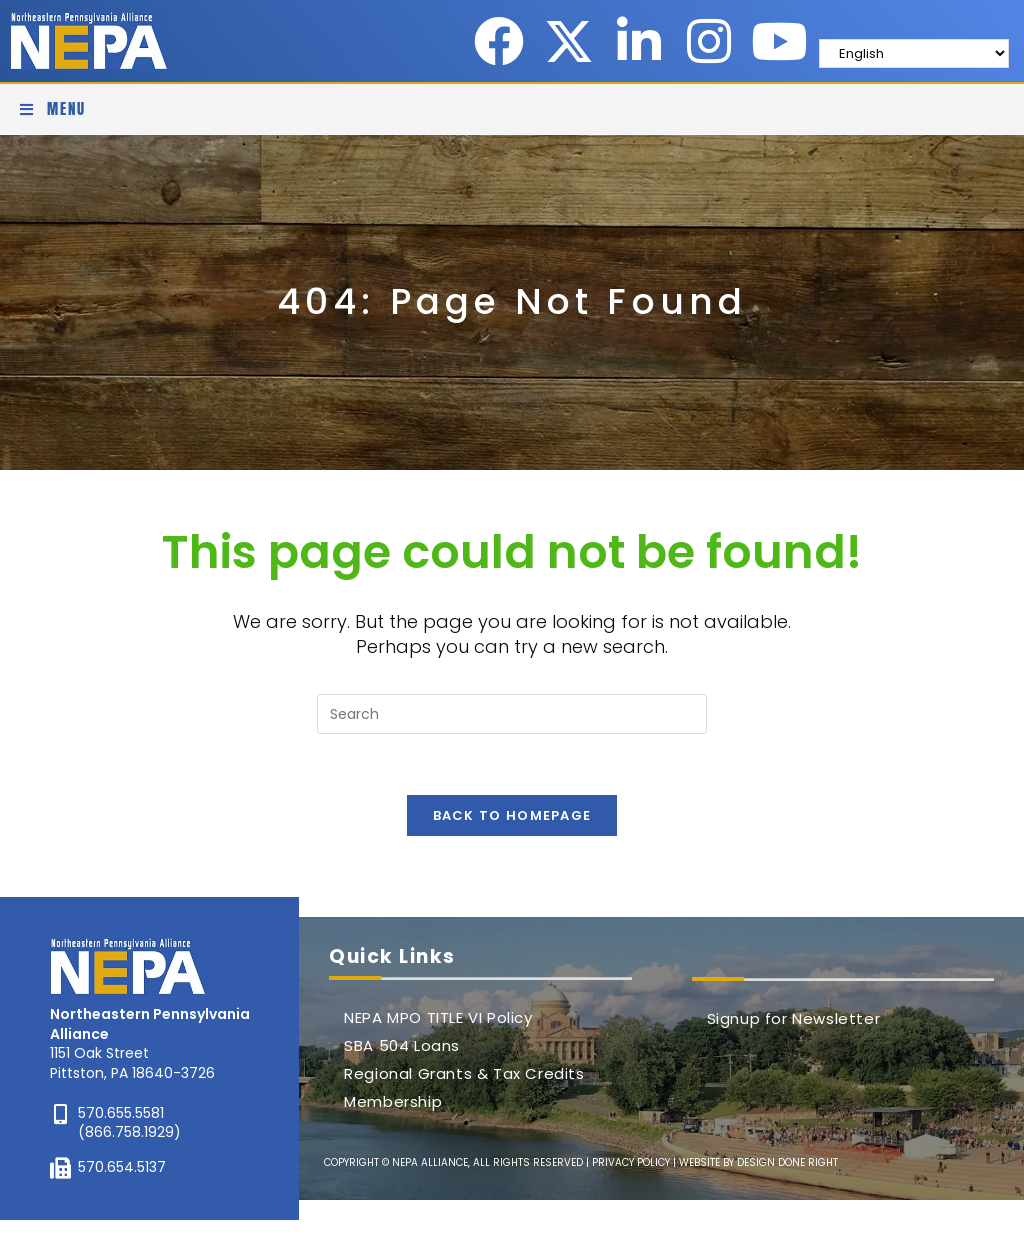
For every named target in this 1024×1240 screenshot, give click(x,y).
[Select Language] (914, 53)
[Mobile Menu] (52, 109)
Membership (393, 1101)
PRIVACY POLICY (631, 1162)
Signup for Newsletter (794, 1018)
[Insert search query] (512, 714)
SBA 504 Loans (402, 1045)
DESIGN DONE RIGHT (787, 1162)
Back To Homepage (512, 815)
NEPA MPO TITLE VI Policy (438, 1017)
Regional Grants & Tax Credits (464, 1073)
